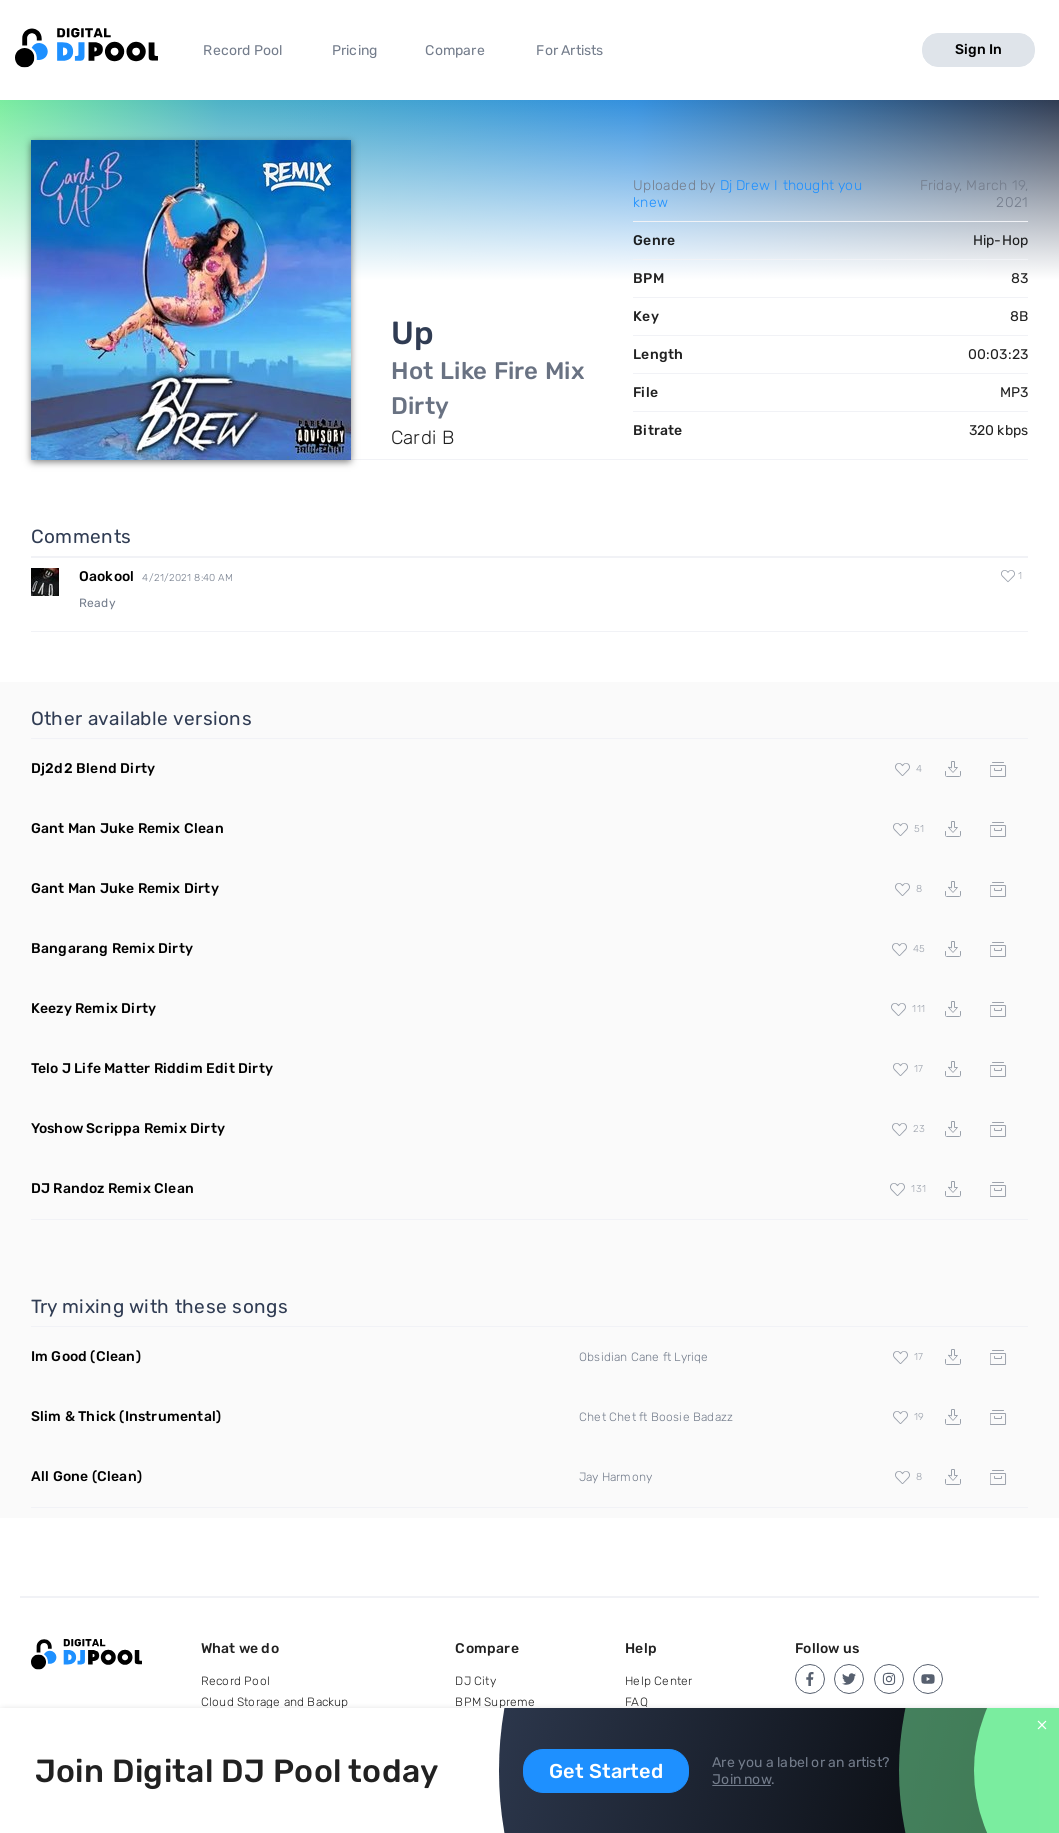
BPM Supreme (495, 1702)
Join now (741, 1779)
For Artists (569, 50)
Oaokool (106, 576)
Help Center (658, 1681)
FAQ (636, 1702)
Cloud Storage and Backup (275, 1702)
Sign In (978, 49)
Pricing (354, 50)
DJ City (475, 1681)
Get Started (606, 1771)
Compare (454, 50)
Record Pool (242, 50)
